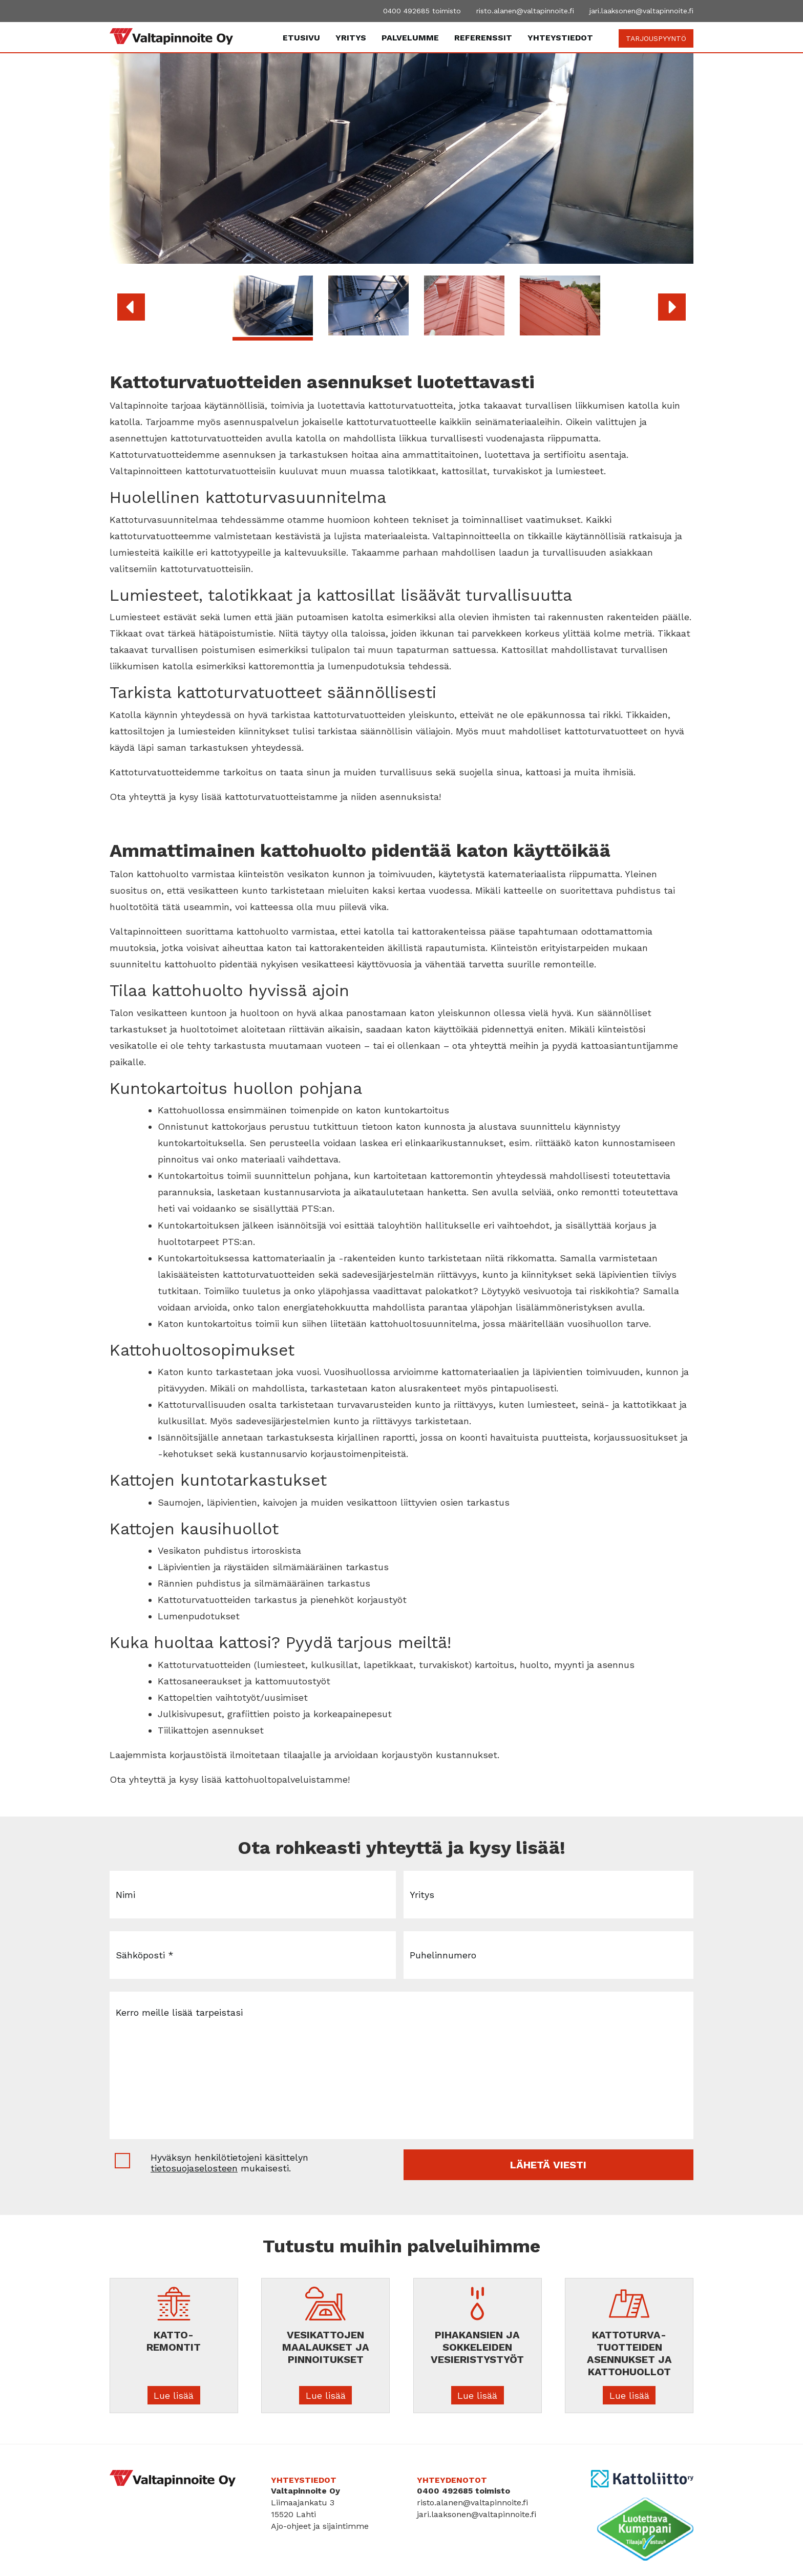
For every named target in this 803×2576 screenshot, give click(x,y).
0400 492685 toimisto (422, 11)
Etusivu (301, 38)
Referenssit (483, 38)
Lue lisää (174, 2395)
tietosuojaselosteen (194, 2168)
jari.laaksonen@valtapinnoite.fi (641, 11)
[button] (131, 307)
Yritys (350, 38)
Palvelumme (410, 38)
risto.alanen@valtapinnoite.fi (525, 11)
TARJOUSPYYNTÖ (656, 38)
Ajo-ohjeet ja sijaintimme (320, 2526)
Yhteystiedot (560, 38)
